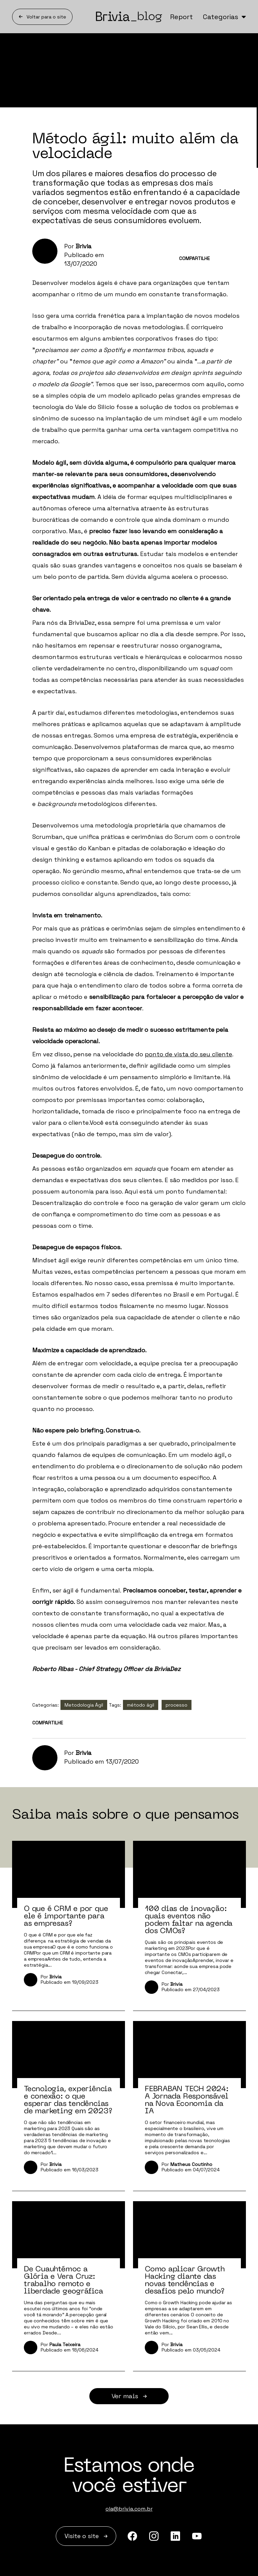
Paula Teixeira (64, 2344)
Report (181, 16)
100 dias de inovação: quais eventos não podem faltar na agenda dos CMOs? (188, 1919)
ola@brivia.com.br (129, 2508)
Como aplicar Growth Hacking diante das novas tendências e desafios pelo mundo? (185, 2279)
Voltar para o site (42, 17)
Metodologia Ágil (83, 1705)
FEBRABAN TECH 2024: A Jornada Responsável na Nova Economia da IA (186, 2099)
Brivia (83, 246)
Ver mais (129, 2396)
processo (176, 1705)
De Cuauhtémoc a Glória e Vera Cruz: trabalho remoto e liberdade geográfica (63, 2279)
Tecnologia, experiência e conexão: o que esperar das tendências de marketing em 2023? (68, 2099)
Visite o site (86, 2536)
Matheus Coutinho (191, 2164)
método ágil (140, 1705)
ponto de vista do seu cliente (188, 1054)
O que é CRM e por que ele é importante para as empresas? (66, 1916)
